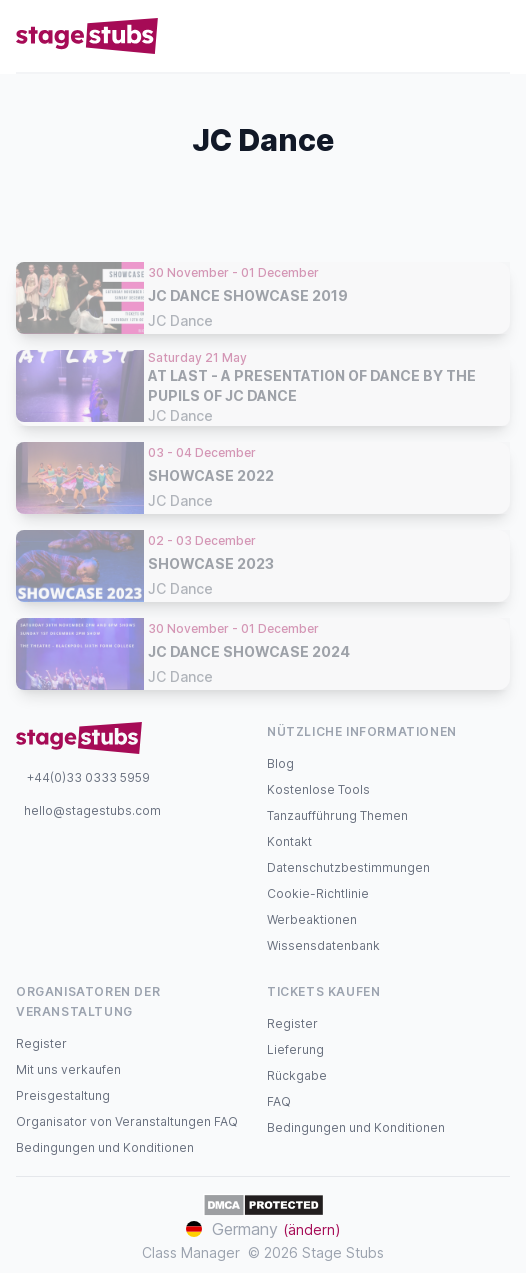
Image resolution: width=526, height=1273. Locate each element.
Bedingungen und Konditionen (105, 1147)
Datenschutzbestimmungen (348, 867)
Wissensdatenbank (323, 945)
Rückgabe (297, 1075)
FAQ (279, 1101)
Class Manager (191, 1252)
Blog (280, 763)
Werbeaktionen (312, 919)
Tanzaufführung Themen (337, 815)
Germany (263, 1229)
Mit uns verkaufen (68, 1069)
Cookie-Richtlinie (318, 893)
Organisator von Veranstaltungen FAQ (127, 1121)
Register (41, 1043)
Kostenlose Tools (318, 789)
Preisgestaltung (63, 1095)
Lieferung (295, 1049)
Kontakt (289, 841)
